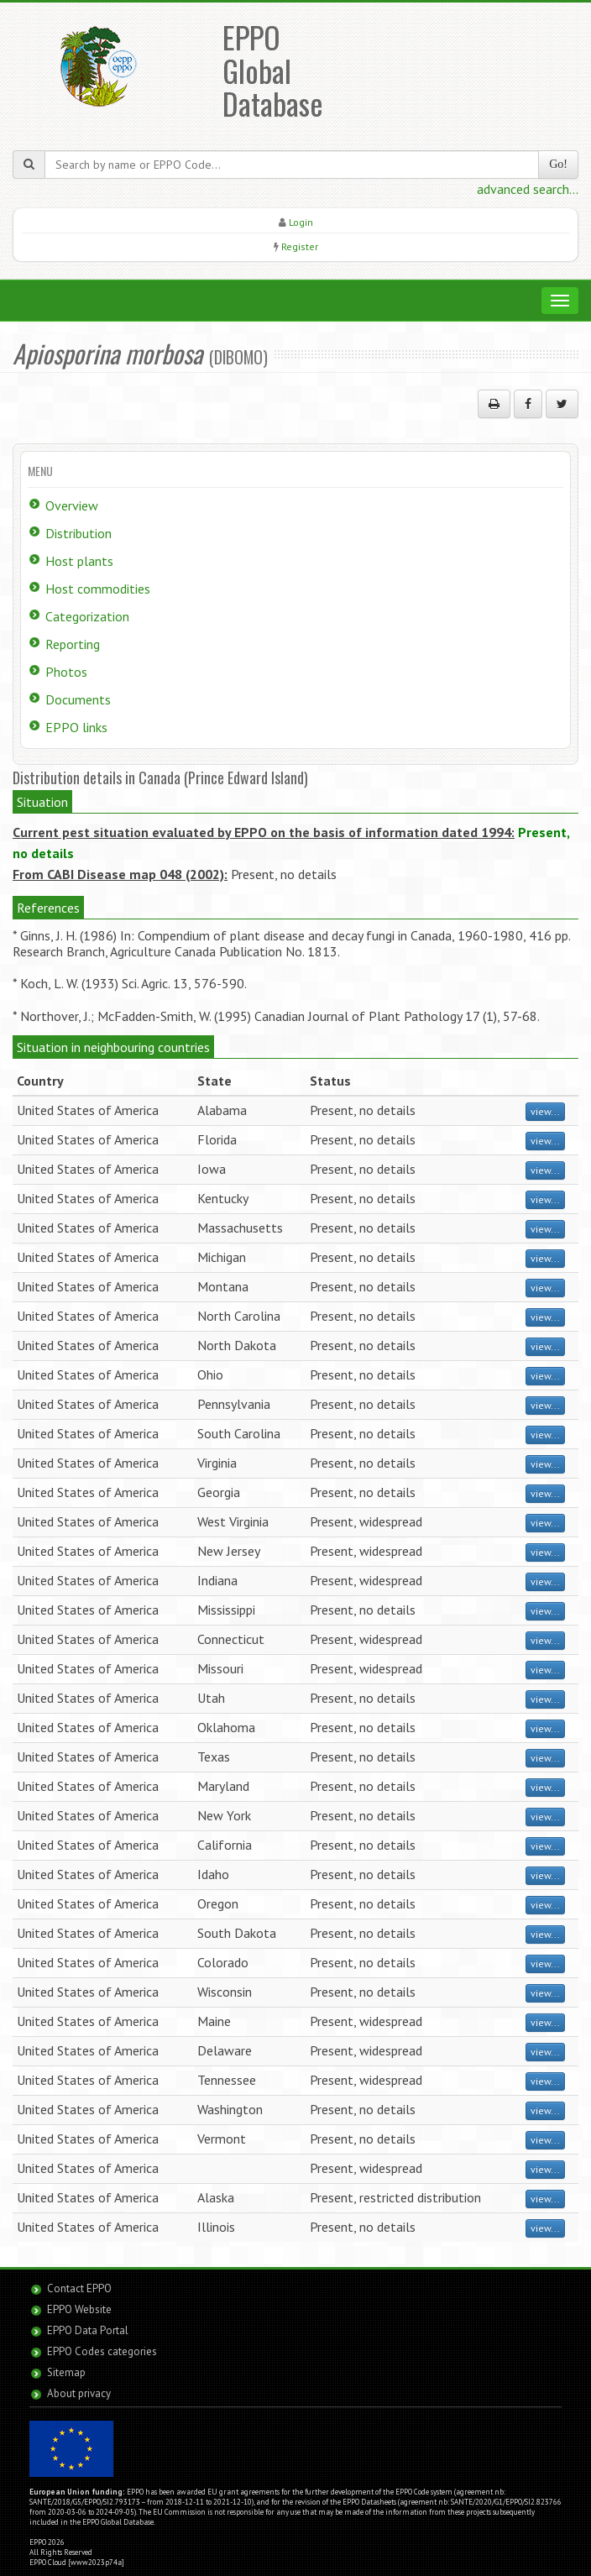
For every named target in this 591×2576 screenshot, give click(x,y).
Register (299, 246)
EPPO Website (79, 2309)
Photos (66, 671)
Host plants (79, 560)
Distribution (78, 533)
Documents (78, 699)
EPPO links (76, 727)
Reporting (72, 644)
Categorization (87, 616)
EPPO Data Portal (87, 2330)
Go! (558, 164)
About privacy (79, 2393)
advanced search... (527, 189)
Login (301, 222)
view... (545, 1111)
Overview (71, 505)
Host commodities (97, 588)
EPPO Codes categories (102, 2351)
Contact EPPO (79, 2288)
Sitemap (66, 2372)
